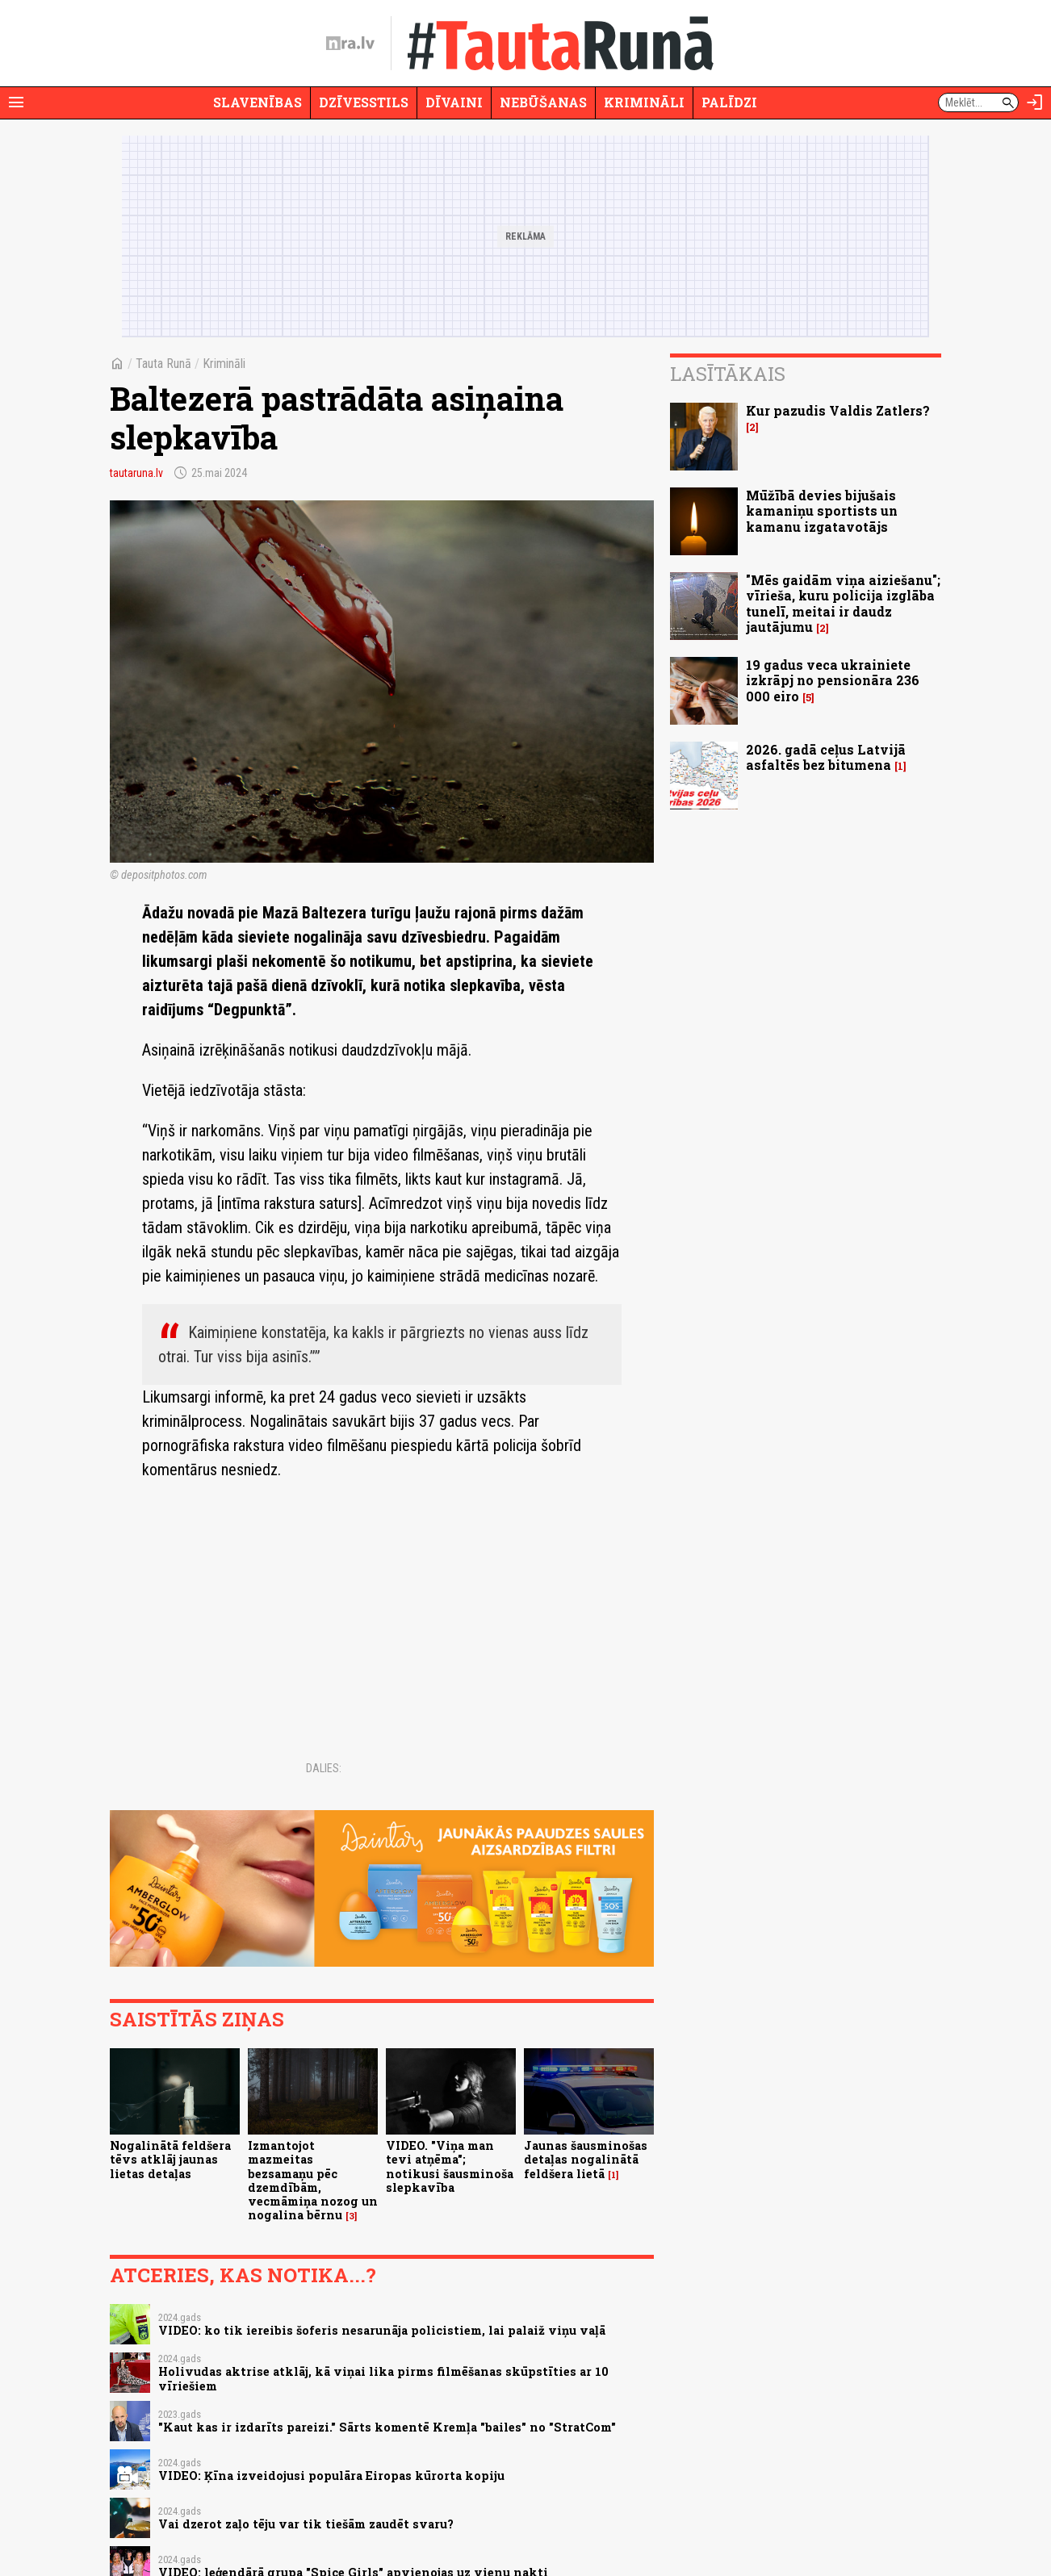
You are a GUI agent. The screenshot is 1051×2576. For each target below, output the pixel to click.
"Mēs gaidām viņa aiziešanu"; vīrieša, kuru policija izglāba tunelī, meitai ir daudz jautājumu (843, 603)
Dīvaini (454, 102)
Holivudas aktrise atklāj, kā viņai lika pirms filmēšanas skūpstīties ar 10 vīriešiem (383, 2378)
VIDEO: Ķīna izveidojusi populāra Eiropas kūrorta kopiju (331, 2475)
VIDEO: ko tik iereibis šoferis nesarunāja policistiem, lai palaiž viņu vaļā (381, 2330)
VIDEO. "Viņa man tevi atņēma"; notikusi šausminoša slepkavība (449, 2166)
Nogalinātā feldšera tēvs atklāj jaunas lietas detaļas (170, 2159)
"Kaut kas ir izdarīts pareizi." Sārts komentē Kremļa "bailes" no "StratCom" (387, 2427)
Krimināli (644, 102)
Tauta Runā (163, 363)
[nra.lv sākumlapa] (350, 43)
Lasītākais (727, 374)
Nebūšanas (543, 102)
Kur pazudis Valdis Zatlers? (838, 410)
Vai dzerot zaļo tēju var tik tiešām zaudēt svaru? (306, 2524)
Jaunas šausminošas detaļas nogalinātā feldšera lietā (585, 2159)
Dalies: (323, 1768)
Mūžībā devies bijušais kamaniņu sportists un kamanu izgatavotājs (822, 510)
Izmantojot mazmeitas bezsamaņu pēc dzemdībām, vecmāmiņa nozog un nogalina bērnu (313, 2180)
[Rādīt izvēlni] (16, 102)
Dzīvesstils (363, 102)
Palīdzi (729, 102)
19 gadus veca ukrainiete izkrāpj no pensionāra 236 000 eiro (832, 680)
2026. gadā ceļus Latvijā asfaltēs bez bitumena (826, 757)
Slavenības (257, 102)
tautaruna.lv (136, 472)
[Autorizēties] (1035, 102)
